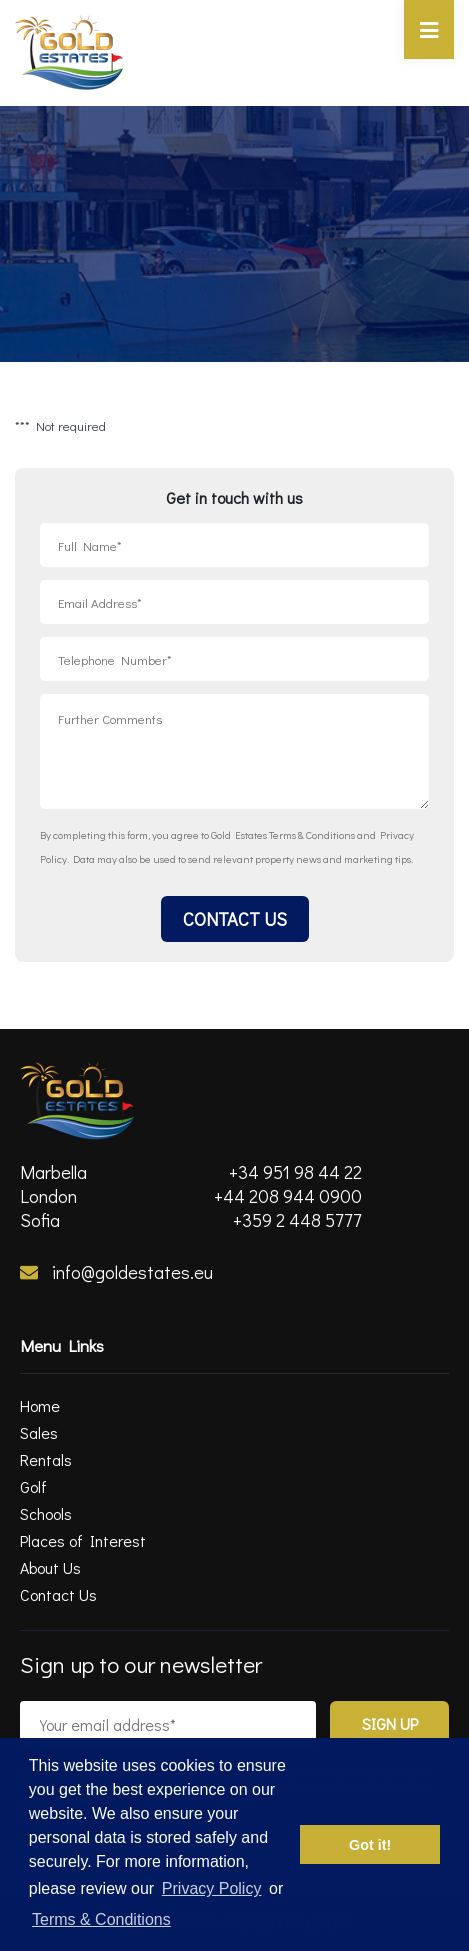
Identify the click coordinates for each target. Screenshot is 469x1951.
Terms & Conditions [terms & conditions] (101, 1919)
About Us (50, 1567)
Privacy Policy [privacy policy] (212, 1888)
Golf (33, 1486)
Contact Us (235, 919)
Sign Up (390, 1723)
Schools (46, 1513)
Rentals (46, 1459)
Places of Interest (83, 1540)
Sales (39, 1432)
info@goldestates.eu (116, 1272)
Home (40, 1405)
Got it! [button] (370, 1845)
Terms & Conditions (312, 834)
